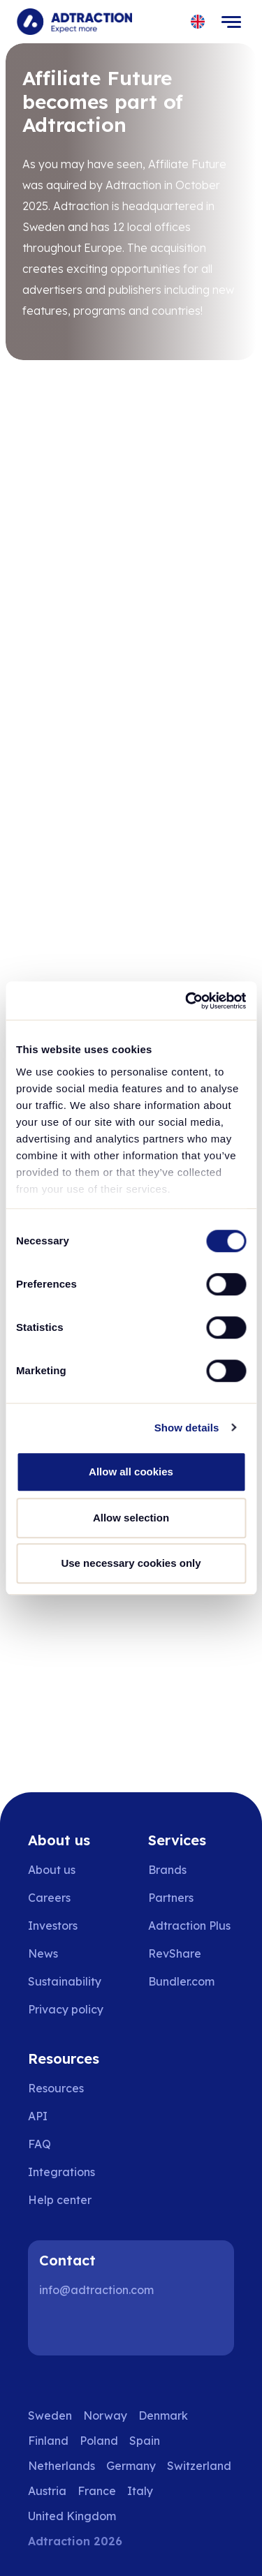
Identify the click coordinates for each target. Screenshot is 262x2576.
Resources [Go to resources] (56, 2088)
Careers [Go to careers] (49, 1898)
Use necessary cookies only (131, 1563)
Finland (48, 2441)
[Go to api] (69, 2116)
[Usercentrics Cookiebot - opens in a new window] (186, 1001)
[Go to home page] (74, 21)
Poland (99, 2441)
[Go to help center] (69, 2200)
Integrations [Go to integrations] (61, 2172)
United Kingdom (72, 2516)
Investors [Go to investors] (53, 1926)
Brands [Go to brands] (167, 1870)
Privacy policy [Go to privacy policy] (65, 2009)
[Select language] (198, 21)
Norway (105, 2415)
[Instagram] (100, 2327)
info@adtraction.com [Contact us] (96, 2290)
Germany (131, 2466)
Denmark (163, 2415)
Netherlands (61, 2466)
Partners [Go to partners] (171, 1898)
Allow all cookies (131, 1471)
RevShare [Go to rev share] (174, 1953)
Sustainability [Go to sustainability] (64, 1981)
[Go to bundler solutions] (191, 1981)
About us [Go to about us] (51, 1870)
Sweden (50, 2415)
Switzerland (199, 2466)
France (97, 2491)
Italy (140, 2491)
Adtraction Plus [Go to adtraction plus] (189, 1926)
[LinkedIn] (56, 2327)
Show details (186, 1428)
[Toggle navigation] (231, 21)
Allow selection (131, 1518)
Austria (47, 2491)
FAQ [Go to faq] (39, 2144)
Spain (144, 2441)
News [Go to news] (43, 1953)
